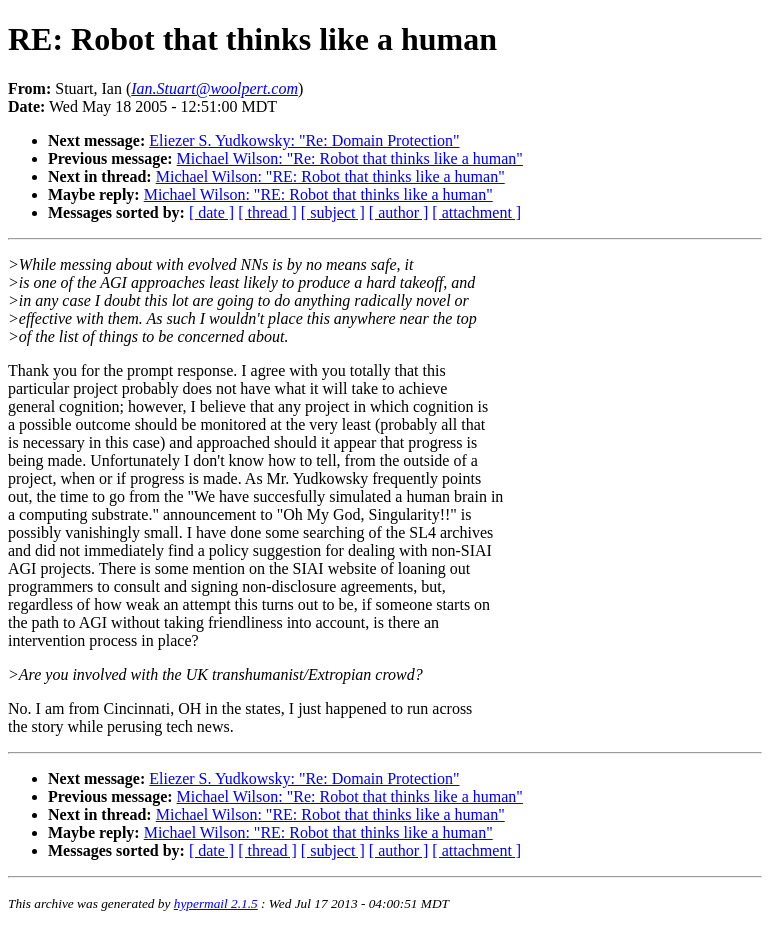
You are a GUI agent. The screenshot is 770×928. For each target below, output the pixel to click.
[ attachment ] (476, 212)
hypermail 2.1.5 (216, 903)
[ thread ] (267, 212)
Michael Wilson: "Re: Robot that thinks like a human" (350, 158)
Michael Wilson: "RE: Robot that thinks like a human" (330, 176)
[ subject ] (333, 212)
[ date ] (211, 212)
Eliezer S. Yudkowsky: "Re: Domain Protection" (304, 140)
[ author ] (399, 212)
